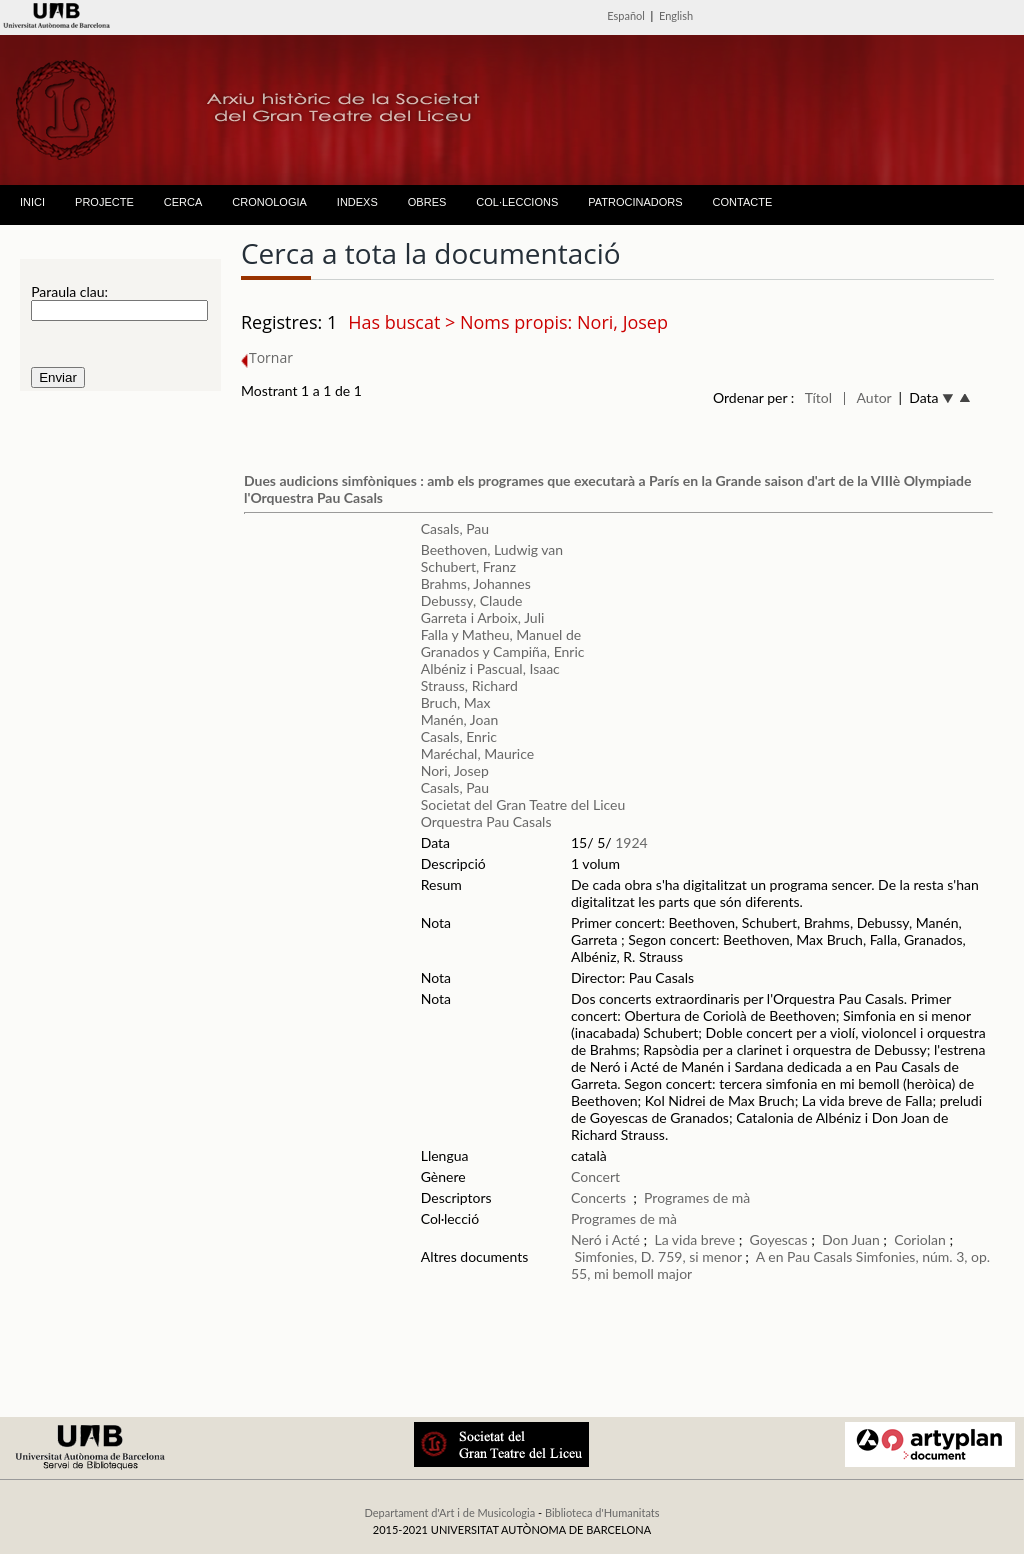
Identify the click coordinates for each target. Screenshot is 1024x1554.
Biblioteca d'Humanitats (602, 1512)
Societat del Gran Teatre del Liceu (523, 804)
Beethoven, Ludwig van (492, 549)
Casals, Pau (455, 528)
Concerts (598, 1197)
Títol (818, 397)
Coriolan (920, 1239)
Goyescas (781, 1239)
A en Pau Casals (804, 1256)
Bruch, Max (456, 702)
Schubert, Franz (468, 566)
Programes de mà (697, 1197)
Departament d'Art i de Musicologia (449, 1512)
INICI (32, 202)
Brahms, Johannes (476, 583)
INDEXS (357, 202)
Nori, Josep (455, 770)
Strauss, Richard (469, 685)
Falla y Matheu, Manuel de (501, 634)
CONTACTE (743, 202)
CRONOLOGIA (269, 202)
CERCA (183, 202)
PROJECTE (104, 202)
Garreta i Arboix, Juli (483, 617)
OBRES (427, 202)
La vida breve (694, 1239)
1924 (631, 842)
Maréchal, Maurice (477, 753)
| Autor (867, 397)
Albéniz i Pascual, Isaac (490, 668)
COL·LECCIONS (517, 202)
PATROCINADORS (635, 202)
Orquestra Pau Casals (486, 821)
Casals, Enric (459, 736)
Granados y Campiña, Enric (503, 651)
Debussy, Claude (472, 600)
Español (626, 15)
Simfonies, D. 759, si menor (658, 1256)
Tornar (267, 357)
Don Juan (851, 1239)
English (676, 15)
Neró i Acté (605, 1239)
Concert (595, 1176)
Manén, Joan (460, 719)
